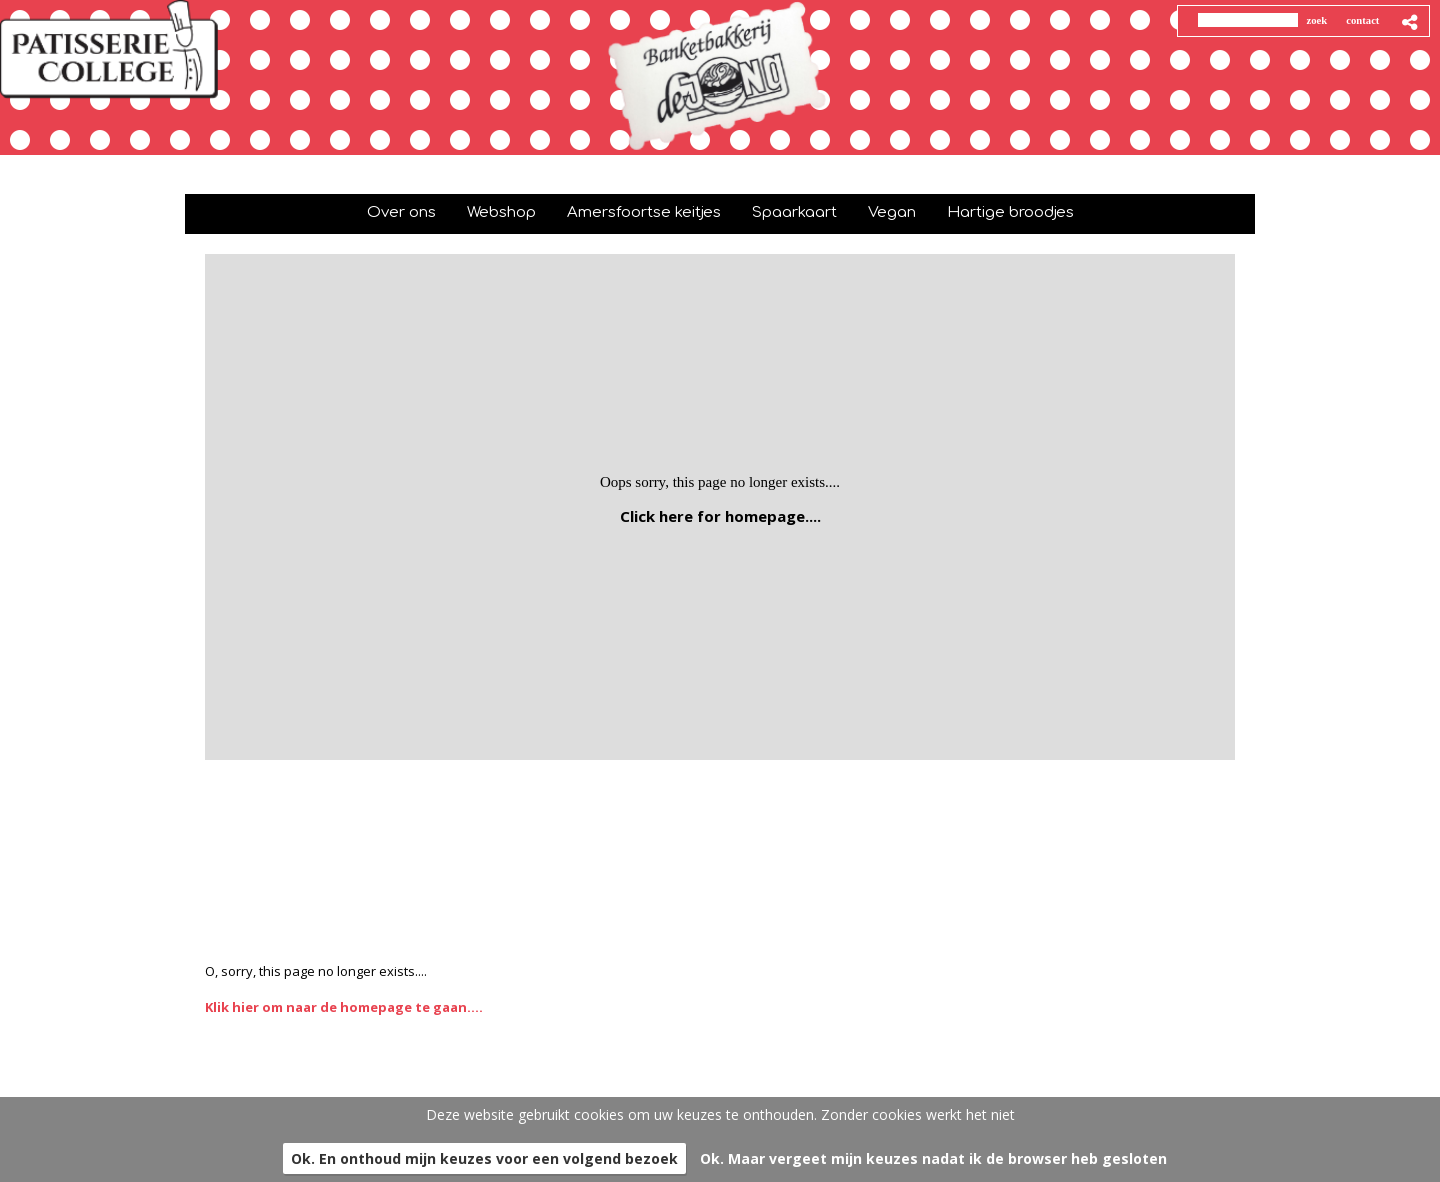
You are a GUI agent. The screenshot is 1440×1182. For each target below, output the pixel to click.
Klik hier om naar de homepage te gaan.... (344, 1007)
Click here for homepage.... (720, 516)
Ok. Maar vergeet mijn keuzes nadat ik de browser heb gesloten (933, 1158)
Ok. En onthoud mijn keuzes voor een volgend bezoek (484, 1158)
